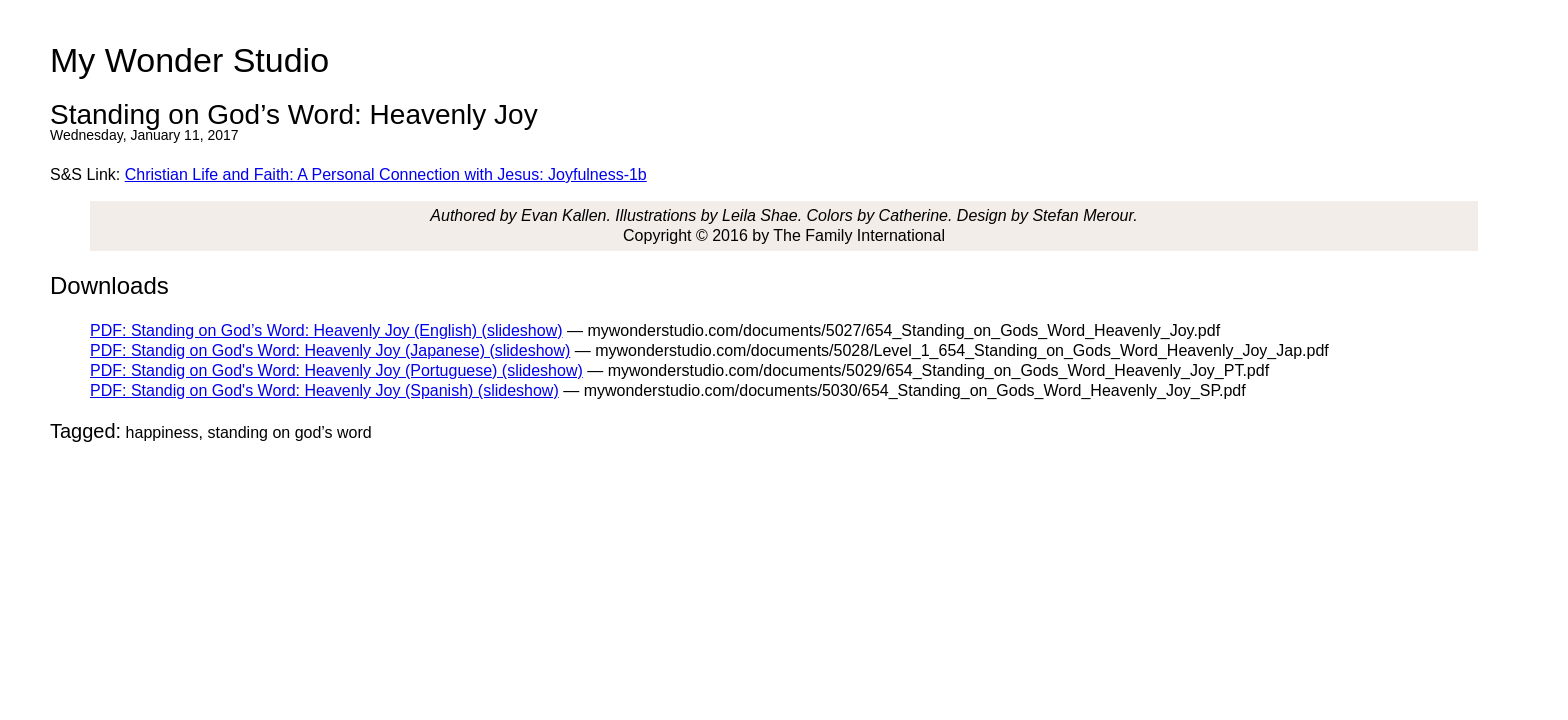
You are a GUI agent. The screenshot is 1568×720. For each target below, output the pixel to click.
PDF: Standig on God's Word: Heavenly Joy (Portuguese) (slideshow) (336, 370)
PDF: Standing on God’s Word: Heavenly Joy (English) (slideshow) (326, 330)
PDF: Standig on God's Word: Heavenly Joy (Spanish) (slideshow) (324, 390)
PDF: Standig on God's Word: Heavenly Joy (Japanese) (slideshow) (330, 350)
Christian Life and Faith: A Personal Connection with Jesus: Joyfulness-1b (386, 174)
